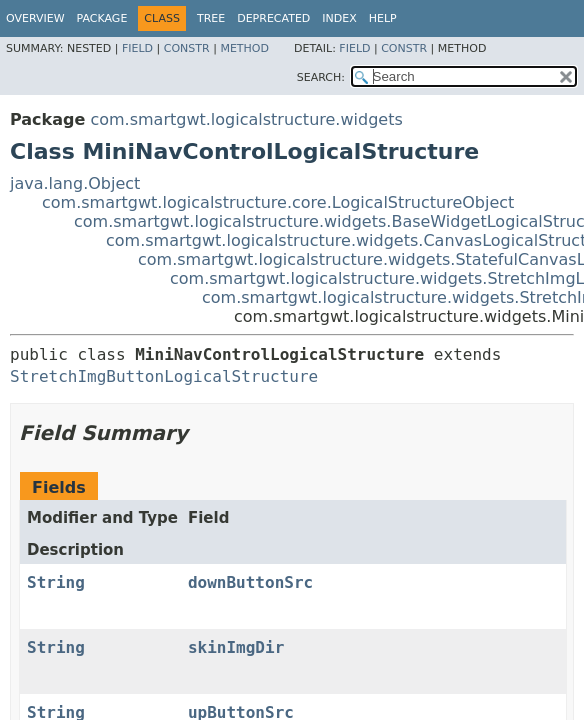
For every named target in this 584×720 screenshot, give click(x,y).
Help (383, 18)
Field (137, 48)
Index (339, 18)
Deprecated (273, 18)
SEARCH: (321, 77)
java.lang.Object (75, 183)
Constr (187, 48)
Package (102, 18)
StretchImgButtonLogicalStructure (164, 376)
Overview (35, 18)
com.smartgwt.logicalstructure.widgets (246, 119)
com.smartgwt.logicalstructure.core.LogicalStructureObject (278, 202)
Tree (211, 18)
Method (244, 48)
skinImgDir (236, 647)
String (56, 582)
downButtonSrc (250, 582)
